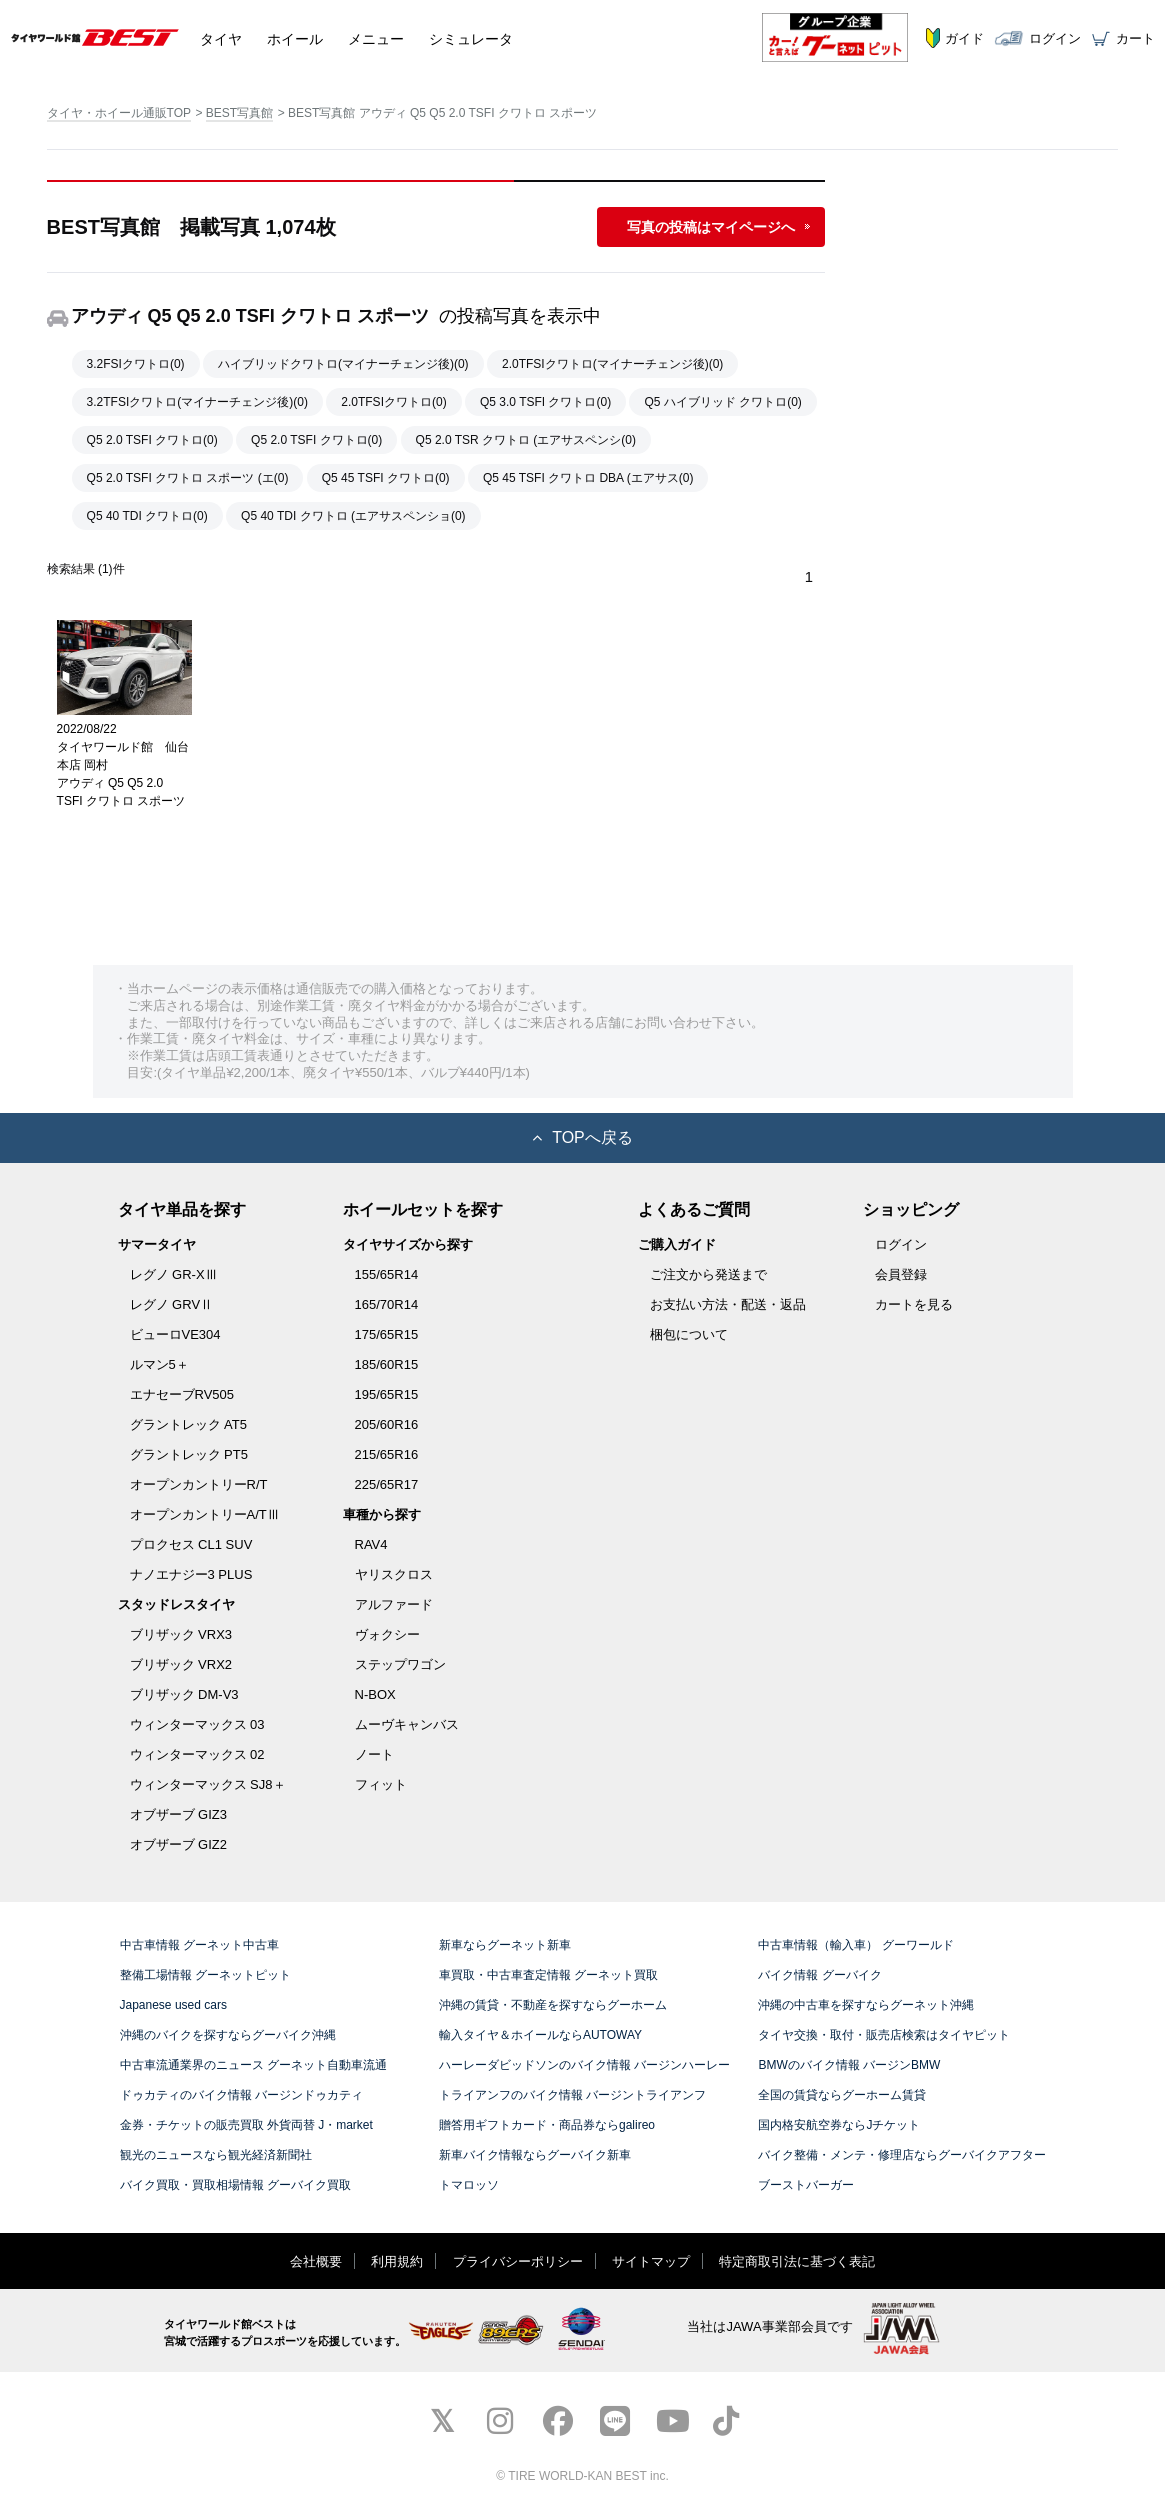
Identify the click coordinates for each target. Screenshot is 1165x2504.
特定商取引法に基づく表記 (797, 2260)
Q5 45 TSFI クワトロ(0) (386, 478)
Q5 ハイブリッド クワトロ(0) (722, 402)
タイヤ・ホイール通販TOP (119, 113)
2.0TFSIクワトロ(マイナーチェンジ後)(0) (612, 364)
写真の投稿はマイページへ (711, 227)
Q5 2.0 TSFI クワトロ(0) (152, 440)
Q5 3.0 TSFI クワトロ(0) (545, 402)
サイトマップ (651, 2260)
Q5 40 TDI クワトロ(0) (147, 516)
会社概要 (316, 2260)
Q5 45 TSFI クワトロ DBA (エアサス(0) (588, 478)
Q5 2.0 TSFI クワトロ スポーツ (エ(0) (188, 478)
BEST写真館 (239, 113)
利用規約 (397, 2260)
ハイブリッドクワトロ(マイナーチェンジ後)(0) (343, 364)
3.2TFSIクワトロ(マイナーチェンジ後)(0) (197, 402)
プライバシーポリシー (518, 2260)
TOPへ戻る (582, 1136)
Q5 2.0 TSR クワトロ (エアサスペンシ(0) (526, 440)
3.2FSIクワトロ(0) (136, 364)
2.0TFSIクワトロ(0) (393, 402)
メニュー (376, 37)
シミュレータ (471, 37)
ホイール (295, 37)
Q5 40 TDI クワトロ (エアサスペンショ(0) (353, 516)
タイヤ (221, 37)
